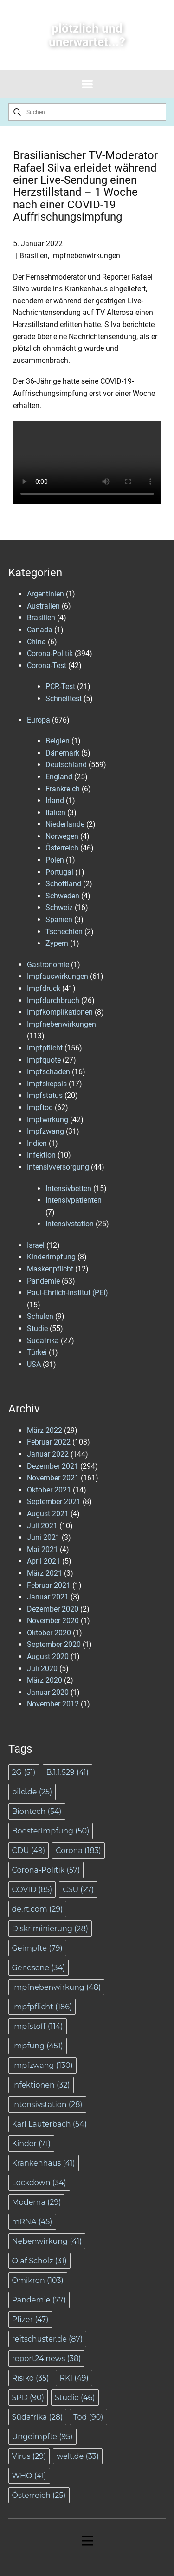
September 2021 (54, 1501)
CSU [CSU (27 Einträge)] (78, 1889)
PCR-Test (60, 686)
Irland (54, 800)
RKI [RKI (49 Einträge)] (73, 2378)
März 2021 (44, 1573)
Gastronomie (48, 964)
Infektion (41, 1155)
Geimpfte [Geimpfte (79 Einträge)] (37, 1948)
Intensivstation (69, 1223)
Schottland (63, 883)
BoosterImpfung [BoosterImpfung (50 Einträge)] (51, 1831)
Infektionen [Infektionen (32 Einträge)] (41, 2085)
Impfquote (44, 1060)
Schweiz (59, 907)
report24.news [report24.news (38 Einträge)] (46, 2358)
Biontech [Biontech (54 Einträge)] (37, 1811)
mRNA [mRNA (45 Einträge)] (32, 2221)
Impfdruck (43, 988)
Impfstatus (45, 1095)
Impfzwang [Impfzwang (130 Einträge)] (42, 2065)
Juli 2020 (42, 1668)
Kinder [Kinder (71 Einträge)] (31, 2143)
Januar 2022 (48, 1454)
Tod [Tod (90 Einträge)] (88, 2417)
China (36, 641)
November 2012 (53, 1703)
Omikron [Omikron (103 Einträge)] (38, 2280)
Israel (36, 1245)
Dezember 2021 (52, 1466)
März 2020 (44, 1680)
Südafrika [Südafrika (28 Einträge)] (37, 2417)
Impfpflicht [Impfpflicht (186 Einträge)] (42, 2006)
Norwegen (61, 836)
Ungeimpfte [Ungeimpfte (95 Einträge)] (42, 2436)
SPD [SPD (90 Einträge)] (28, 2397)
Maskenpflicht (50, 1269)
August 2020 (48, 1656)
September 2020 (54, 1644)
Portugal (59, 872)
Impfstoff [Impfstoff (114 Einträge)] (37, 2026)
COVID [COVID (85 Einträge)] (32, 1889)
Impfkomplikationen (60, 1012)
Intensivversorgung (58, 1167)
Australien (43, 606)
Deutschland (66, 764)
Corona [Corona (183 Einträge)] (78, 1850)
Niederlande (64, 824)
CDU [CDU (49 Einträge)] (28, 1850)
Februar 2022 (49, 1442)
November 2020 (53, 1620)
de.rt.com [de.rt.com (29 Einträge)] (37, 1909)
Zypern (56, 943)
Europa (38, 720)
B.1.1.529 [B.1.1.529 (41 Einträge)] (67, 1772)
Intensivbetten (68, 1188)
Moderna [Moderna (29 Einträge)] (36, 2202)
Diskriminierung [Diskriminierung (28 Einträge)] (50, 1928)
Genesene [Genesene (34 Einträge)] (38, 1967)
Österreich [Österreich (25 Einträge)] (39, 2495)
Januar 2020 (48, 1692)
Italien (55, 812)
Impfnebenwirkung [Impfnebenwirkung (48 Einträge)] (56, 1987)
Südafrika (43, 1340)
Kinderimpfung (51, 1256)
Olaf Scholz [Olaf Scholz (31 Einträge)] (39, 2260)
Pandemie (43, 1281)
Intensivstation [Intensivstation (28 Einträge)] (47, 2104)
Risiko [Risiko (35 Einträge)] (30, 2378)
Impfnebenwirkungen (85, 255)
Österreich (61, 847)
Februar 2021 (49, 1585)
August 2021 (48, 1513)
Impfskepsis (47, 1083)
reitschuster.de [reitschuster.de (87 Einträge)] (47, 2339)
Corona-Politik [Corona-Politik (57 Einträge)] (46, 1870)
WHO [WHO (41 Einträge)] (29, 2475)
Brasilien (33, 255)
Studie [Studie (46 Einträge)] (75, 2397)
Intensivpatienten (73, 1200)
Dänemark (62, 753)
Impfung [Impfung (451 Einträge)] (37, 2045)
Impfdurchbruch (53, 1000)
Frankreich (62, 788)
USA (34, 1364)
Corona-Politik (50, 653)
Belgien (57, 740)
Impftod (40, 1107)
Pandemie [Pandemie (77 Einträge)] (39, 2299)
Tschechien (64, 931)
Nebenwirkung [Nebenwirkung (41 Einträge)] (47, 2241)
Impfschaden (48, 1071)
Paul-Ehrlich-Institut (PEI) (67, 1292)
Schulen (40, 1316)
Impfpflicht (45, 1048)
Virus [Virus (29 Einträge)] (29, 2456)
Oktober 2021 (49, 1489)
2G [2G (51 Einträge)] (24, 1772)
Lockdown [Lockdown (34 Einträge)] (39, 2182)
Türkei (37, 1352)
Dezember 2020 (52, 1609)
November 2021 (53, 1477)
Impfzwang (45, 1131)
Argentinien (45, 593)
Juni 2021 (43, 1537)
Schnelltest (63, 698)
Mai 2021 (42, 1549)
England (58, 776)
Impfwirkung (47, 1119)
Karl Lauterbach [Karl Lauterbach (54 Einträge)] (49, 2124)
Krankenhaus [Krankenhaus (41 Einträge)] (43, 2163)
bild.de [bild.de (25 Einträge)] (32, 1791)
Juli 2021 (42, 1525)
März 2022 (44, 1430)
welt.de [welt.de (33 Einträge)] (78, 2456)
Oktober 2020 (49, 1632)
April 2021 (43, 1561)
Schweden (62, 895)
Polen (54, 860)
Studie (37, 1328)
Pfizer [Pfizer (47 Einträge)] (30, 2319)
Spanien (58, 919)
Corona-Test (46, 665)
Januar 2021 (48, 1596)
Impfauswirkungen (57, 976)
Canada (39, 629)
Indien (37, 1143)
